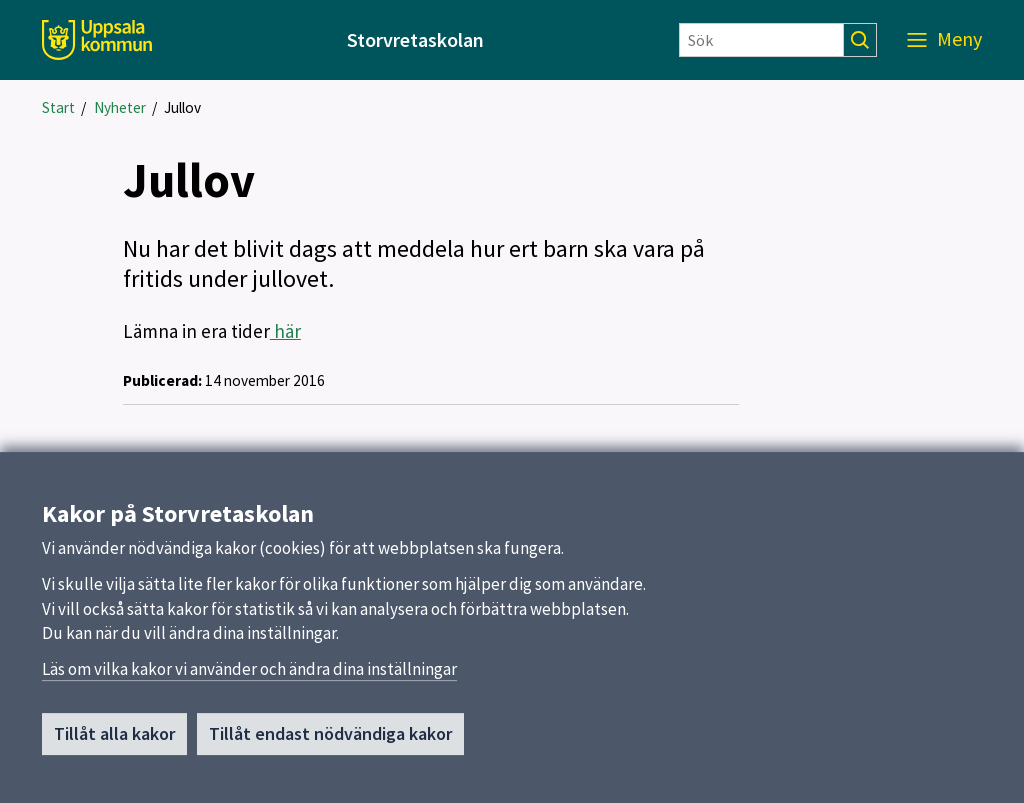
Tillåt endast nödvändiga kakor (330, 742)
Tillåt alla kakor (114, 742)
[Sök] (761, 40)
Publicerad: (162, 380)
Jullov (182, 107)
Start (58, 107)
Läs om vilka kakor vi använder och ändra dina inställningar (249, 678)
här (285, 331)
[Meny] (944, 40)
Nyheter (120, 107)
